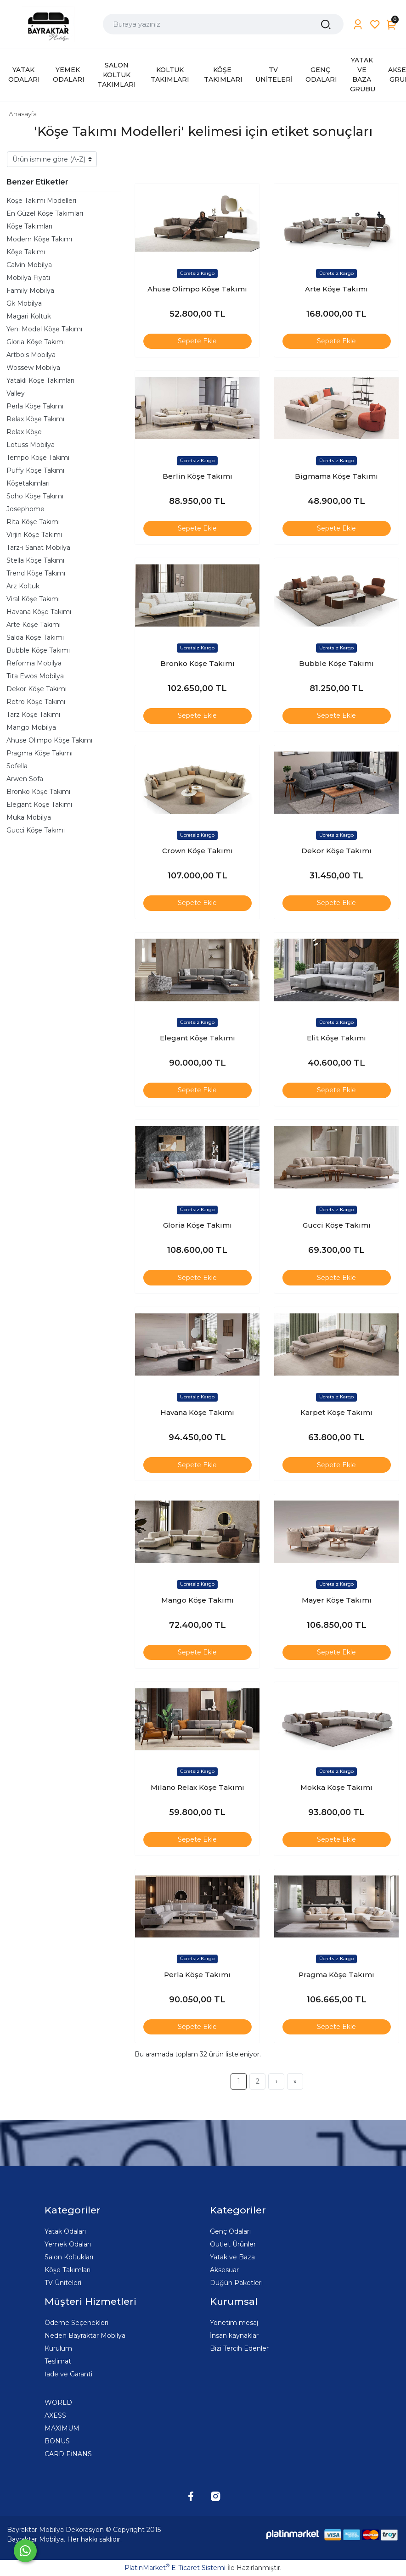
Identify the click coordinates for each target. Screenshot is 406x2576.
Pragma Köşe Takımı (39, 753)
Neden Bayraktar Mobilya (85, 2335)
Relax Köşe (24, 432)
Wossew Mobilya (33, 367)
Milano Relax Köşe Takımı (197, 1787)
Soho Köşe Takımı (34, 496)
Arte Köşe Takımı (33, 624)
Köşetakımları (28, 483)
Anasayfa (23, 114)
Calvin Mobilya (29, 265)
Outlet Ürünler (233, 2244)
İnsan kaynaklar (234, 2335)
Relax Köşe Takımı (35, 419)
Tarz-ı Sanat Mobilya (38, 547)
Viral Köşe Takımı (33, 599)
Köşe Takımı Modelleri (41, 200)
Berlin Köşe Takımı (197, 476)
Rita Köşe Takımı (33, 522)
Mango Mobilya (31, 727)
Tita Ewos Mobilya (35, 676)
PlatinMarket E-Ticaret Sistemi (175, 2568)
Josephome (25, 509)
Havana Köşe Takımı (38, 612)
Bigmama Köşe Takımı (336, 476)
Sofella (17, 766)
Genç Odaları (230, 2231)
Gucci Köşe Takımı (35, 830)
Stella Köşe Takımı (35, 560)
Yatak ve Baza (232, 2257)
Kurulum (58, 2348)
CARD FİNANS (68, 2454)
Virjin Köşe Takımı (34, 535)
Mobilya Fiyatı (28, 278)
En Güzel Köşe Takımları (44, 213)
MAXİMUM (62, 2428)
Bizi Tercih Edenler (239, 2348)
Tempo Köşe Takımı (37, 457)
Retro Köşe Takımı (35, 702)
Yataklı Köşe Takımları (40, 380)
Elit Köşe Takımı (336, 1038)
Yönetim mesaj (234, 2323)
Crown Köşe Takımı (197, 850)
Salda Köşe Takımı (35, 637)
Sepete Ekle (197, 341)
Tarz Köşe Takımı (33, 714)
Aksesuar (224, 2270)
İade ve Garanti (68, 2374)
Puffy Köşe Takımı (35, 470)
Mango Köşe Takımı (197, 1600)
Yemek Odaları (68, 2244)
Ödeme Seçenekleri (76, 2323)
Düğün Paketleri (236, 2283)
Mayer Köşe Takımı (337, 1600)
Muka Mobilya (28, 817)
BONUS (57, 2441)
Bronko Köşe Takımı (38, 792)
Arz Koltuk (22, 586)
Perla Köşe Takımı (34, 406)
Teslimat (58, 2361)
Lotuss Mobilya (30, 445)
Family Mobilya (30, 290)
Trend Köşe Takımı (35, 573)
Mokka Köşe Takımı (336, 1787)
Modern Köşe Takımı (39, 239)
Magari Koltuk (28, 316)
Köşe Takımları (29, 226)
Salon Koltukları (69, 2257)
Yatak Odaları (65, 2231)
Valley (15, 393)
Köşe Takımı (25, 252)
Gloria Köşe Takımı (35, 342)
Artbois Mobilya (31, 355)
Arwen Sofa (24, 779)
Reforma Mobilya (34, 663)
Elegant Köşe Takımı (39, 804)
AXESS (55, 2415)
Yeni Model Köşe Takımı (44, 329)
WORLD (58, 2402)
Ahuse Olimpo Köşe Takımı (49, 740)
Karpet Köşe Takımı (336, 1412)
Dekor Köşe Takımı (36, 689)
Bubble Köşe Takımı (38, 650)
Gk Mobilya (24, 303)
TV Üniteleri (63, 2283)
